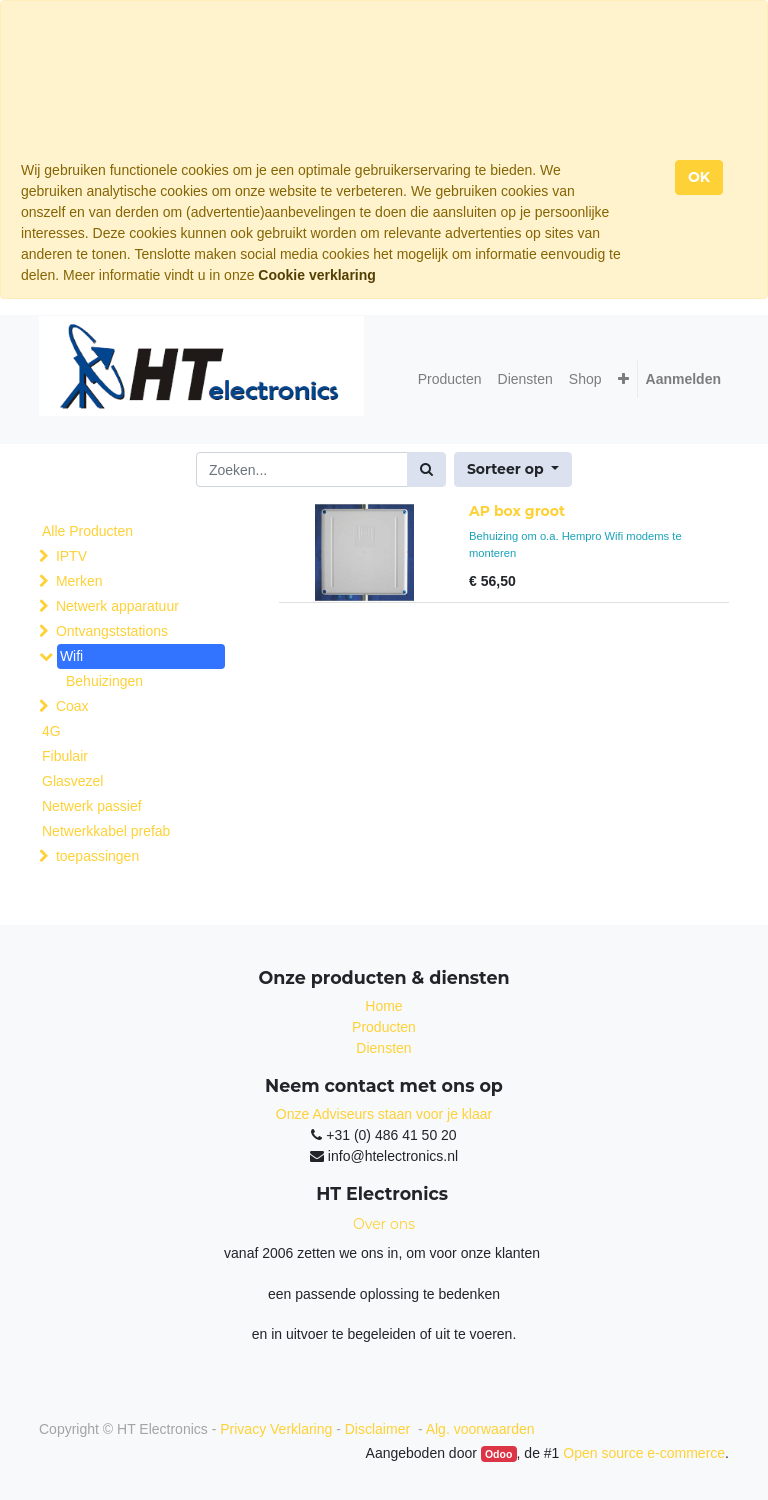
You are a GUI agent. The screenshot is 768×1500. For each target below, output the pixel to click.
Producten (384, 1027)
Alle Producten (87, 531)
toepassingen (97, 856)
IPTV (71, 556)
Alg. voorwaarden (480, 1429)
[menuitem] (450, 379)
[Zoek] (426, 469)
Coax (72, 706)
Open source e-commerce (644, 1453)
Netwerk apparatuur (117, 606)
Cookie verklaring (317, 275)
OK (699, 177)
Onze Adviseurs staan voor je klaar (384, 1114)
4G (51, 731)
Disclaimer (379, 1429)
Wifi (71, 656)
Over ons (384, 1224)
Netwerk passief (92, 806)
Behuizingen (104, 681)
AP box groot (517, 511)
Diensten (383, 1048)
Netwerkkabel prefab (106, 831)
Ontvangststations (112, 631)
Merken (79, 581)
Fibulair (65, 756)
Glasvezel (72, 781)
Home (383, 1006)
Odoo (498, 1454)
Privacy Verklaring (276, 1429)
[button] (623, 379)
